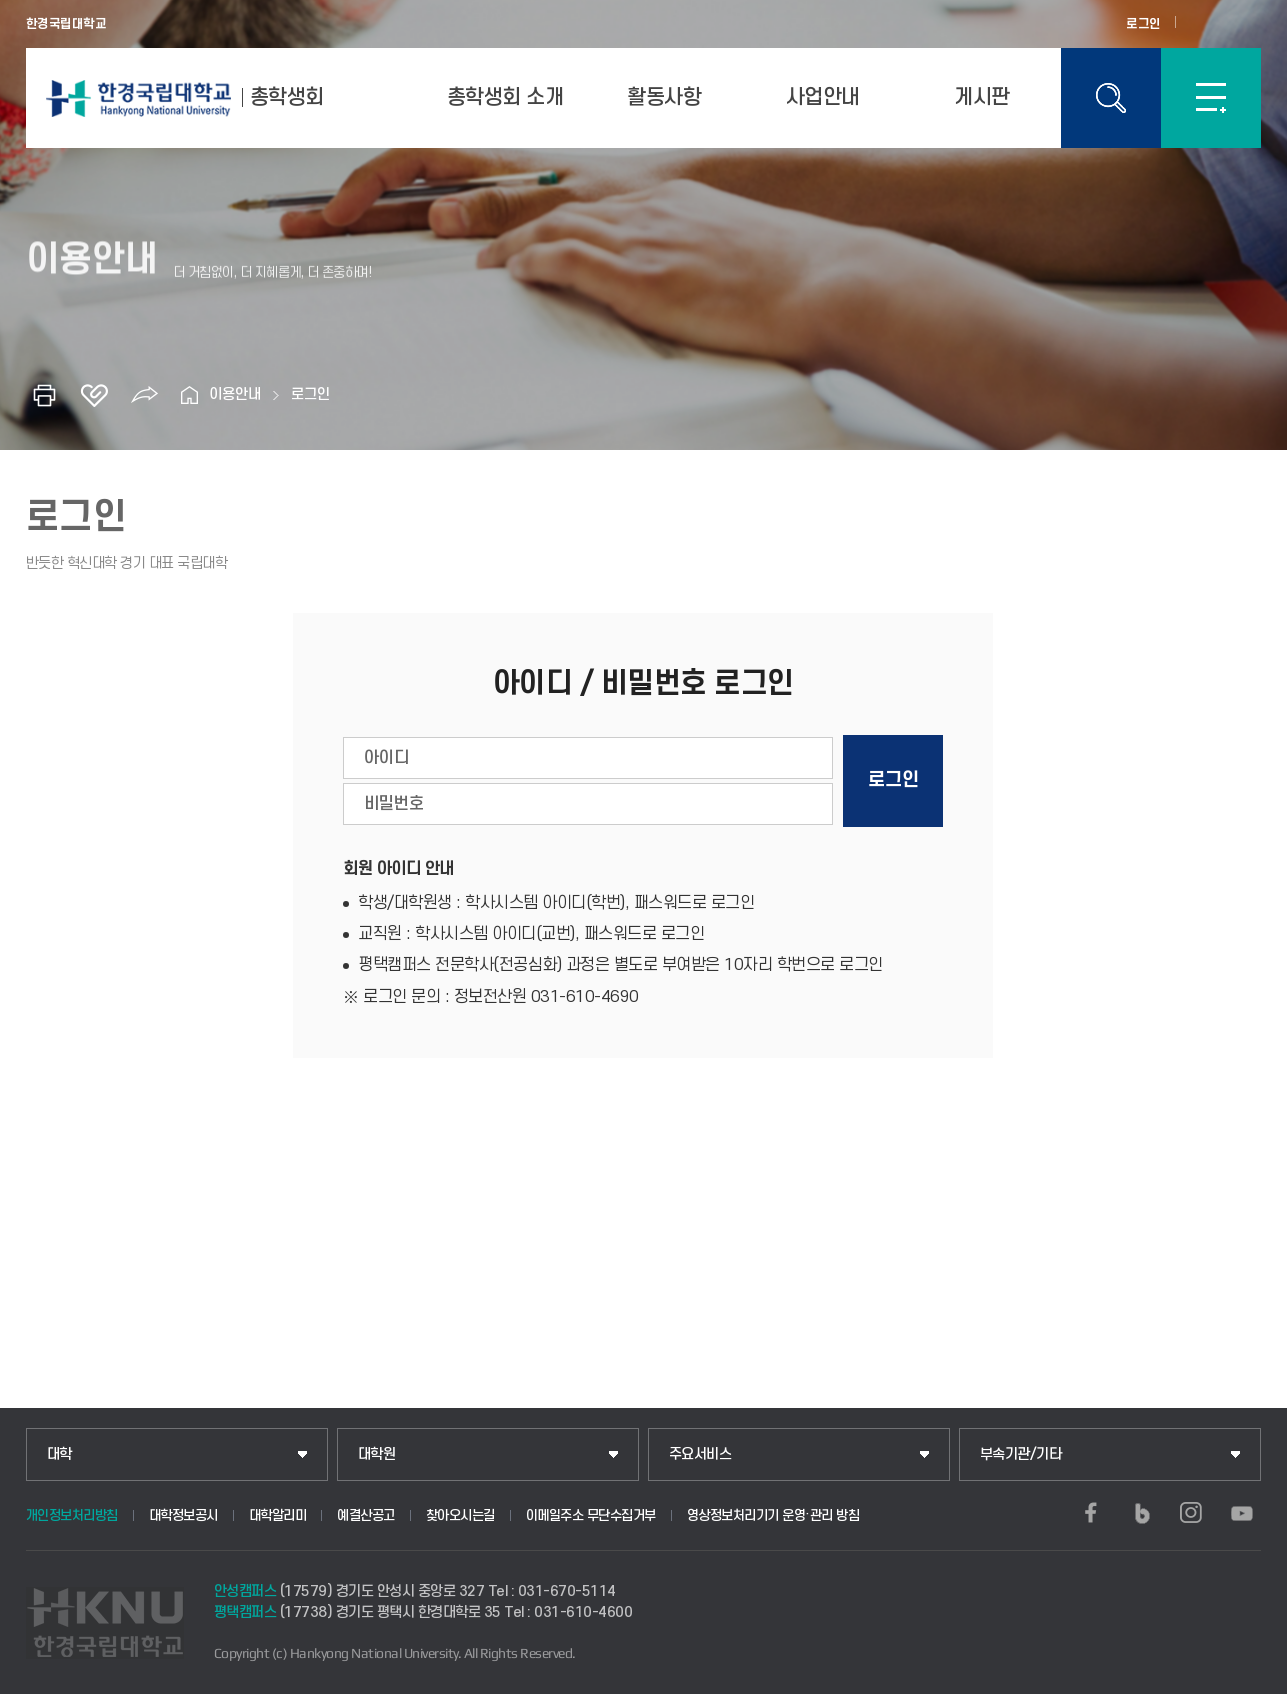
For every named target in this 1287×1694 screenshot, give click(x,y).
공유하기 (144, 395)
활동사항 (664, 97)
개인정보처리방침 (72, 1515)
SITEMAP (1211, 98)
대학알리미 (278, 1515)
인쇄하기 (44, 395)
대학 (59, 1454)
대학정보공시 (183, 1515)
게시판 (982, 97)
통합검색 (1111, 98)
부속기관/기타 (1021, 1454)
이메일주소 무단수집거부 (591, 1515)
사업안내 (823, 97)
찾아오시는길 (460, 1515)
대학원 (377, 1454)
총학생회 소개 (505, 97)
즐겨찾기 (94, 395)
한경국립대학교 (66, 24)
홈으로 (189, 395)
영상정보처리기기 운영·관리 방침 (773, 1515)
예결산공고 (366, 1515)
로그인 (1143, 24)
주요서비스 (700, 1454)
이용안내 (235, 394)
